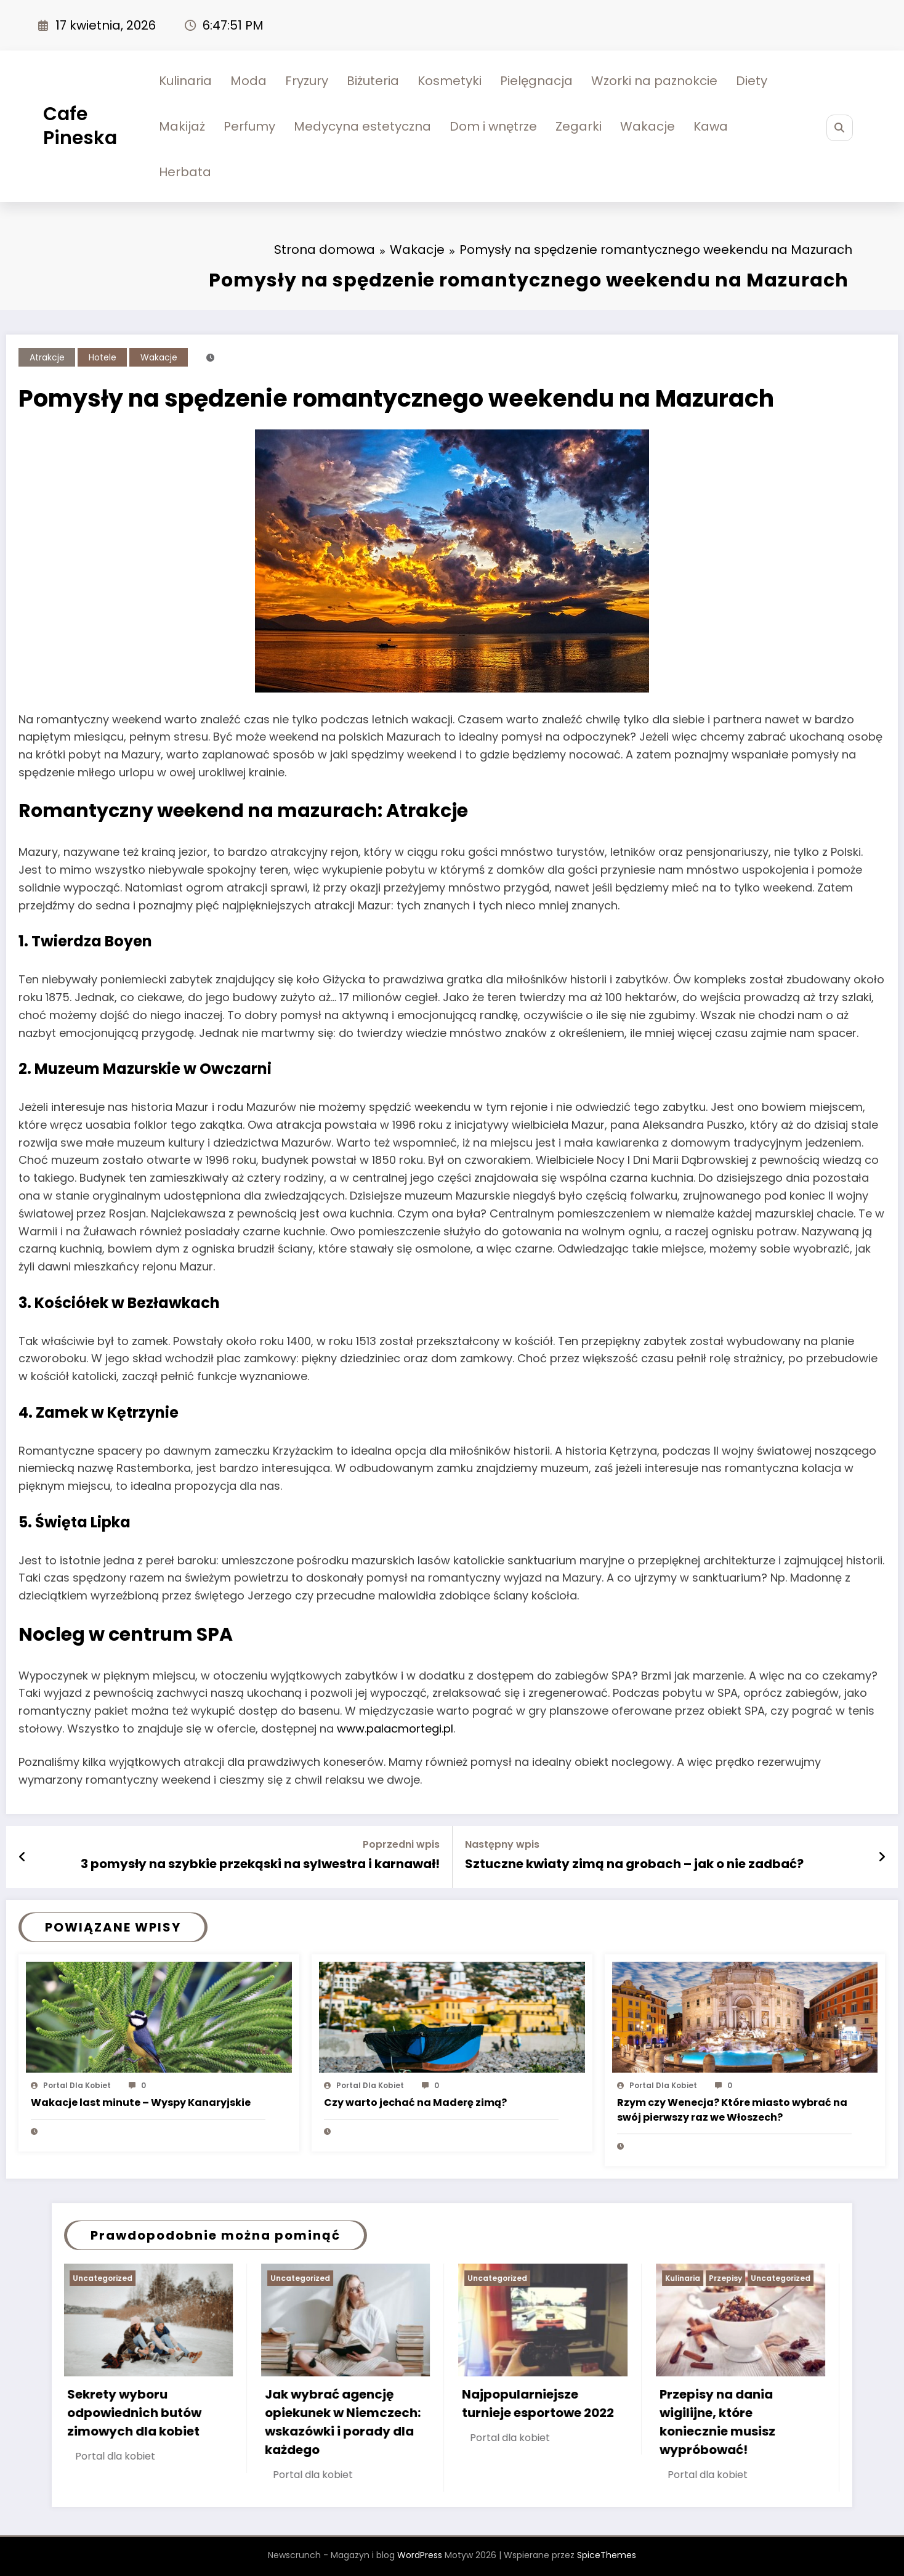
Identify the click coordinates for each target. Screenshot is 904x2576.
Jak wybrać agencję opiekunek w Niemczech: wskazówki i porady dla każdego (344, 2422)
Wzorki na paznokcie (654, 80)
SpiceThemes (606, 2555)
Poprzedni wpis (401, 1844)
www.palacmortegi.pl (395, 1728)
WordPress (419, 2555)
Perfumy (249, 126)
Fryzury (306, 80)
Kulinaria (185, 80)
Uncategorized (104, 2278)
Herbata (185, 172)
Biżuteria (373, 80)
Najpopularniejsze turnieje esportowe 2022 (539, 2403)
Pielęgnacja (536, 80)
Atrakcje (47, 357)
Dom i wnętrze (493, 126)
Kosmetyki (450, 80)
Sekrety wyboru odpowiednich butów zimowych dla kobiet (135, 2413)
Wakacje (647, 126)
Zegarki (578, 126)
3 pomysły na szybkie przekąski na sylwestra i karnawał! (260, 1863)
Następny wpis (502, 1844)
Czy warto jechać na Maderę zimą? (415, 2102)
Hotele (102, 357)
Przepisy (726, 2278)
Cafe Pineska (80, 126)
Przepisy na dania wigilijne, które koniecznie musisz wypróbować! (719, 2422)
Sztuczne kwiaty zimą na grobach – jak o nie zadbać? (634, 1863)
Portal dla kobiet (77, 2085)
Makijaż (182, 126)
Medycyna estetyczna (362, 126)
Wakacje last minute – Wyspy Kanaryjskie (141, 2102)
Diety (751, 80)
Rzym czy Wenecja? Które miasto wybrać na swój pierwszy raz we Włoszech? (732, 2109)
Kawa (710, 126)
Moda (248, 80)
